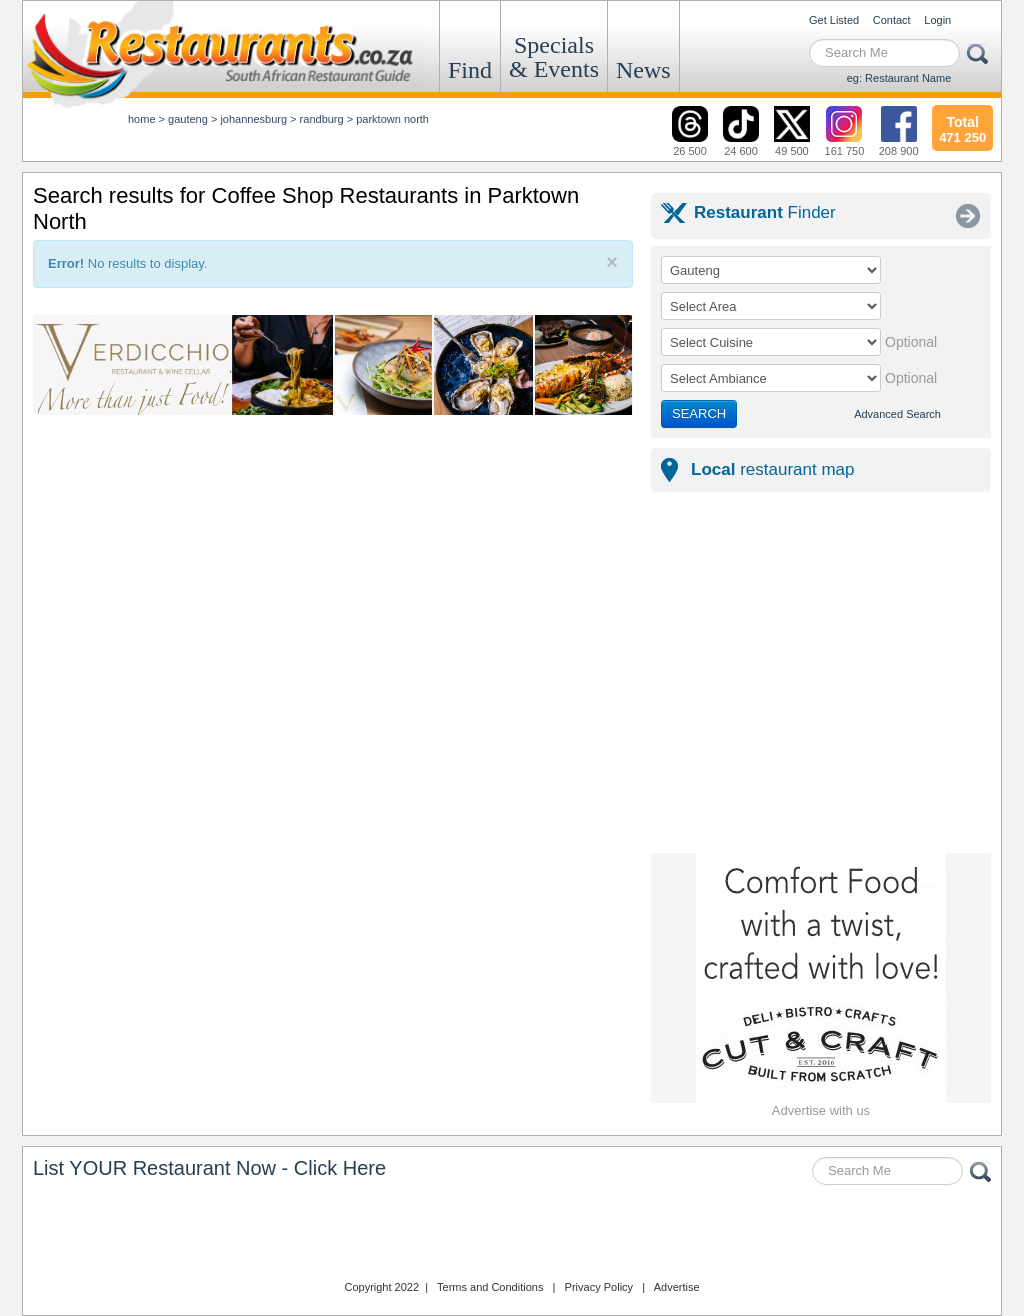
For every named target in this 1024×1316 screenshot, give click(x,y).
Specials (554, 57)
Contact (892, 20)
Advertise (677, 1287)
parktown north (392, 119)
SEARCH (699, 413)
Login (937, 20)
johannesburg (253, 119)
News (643, 70)
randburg (322, 119)
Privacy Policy (599, 1287)
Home (142, 119)
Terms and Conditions (490, 1287)
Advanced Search (897, 414)
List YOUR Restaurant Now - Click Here (209, 1168)
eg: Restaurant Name (899, 78)
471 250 (962, 127)
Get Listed (834, 20)
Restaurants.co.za (512, 1235)
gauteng (188, 119)
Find (470, 70)
